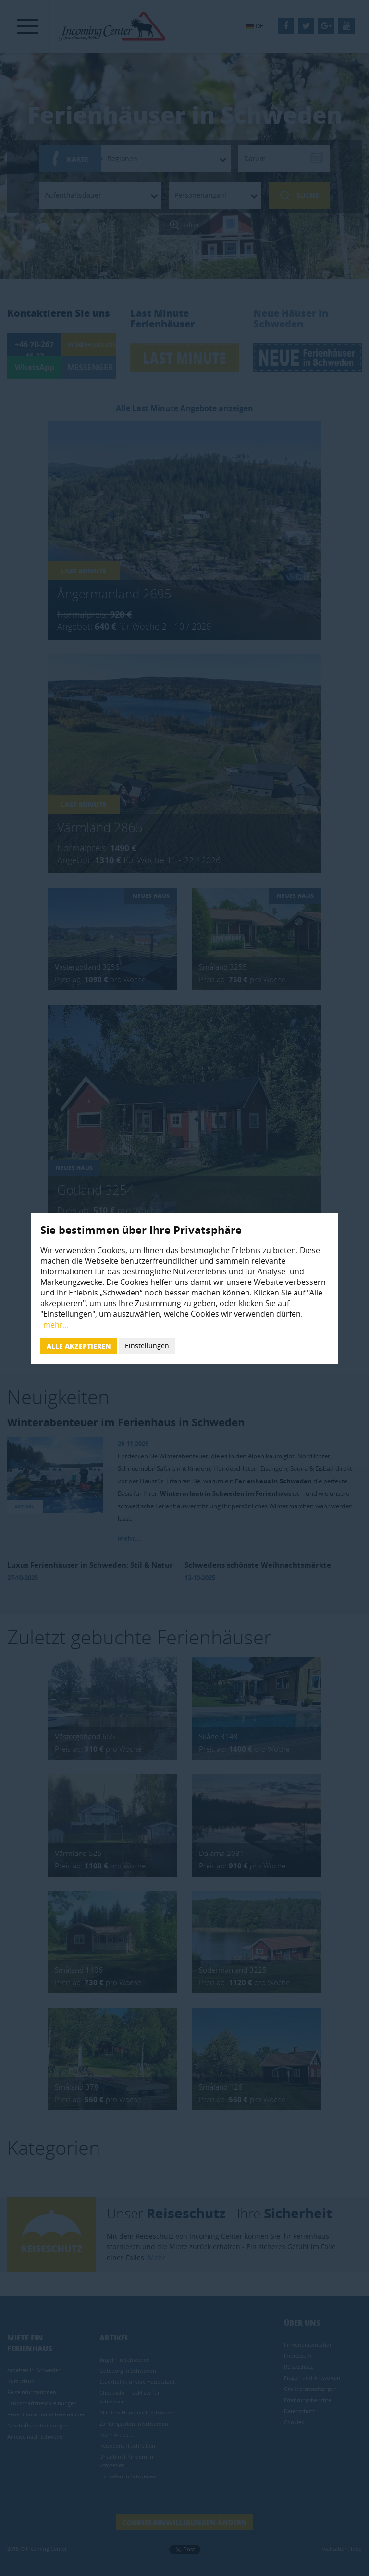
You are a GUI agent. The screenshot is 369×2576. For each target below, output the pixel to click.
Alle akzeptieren (79, 1346)
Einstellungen (147, 1345)
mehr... (56, 1324)
